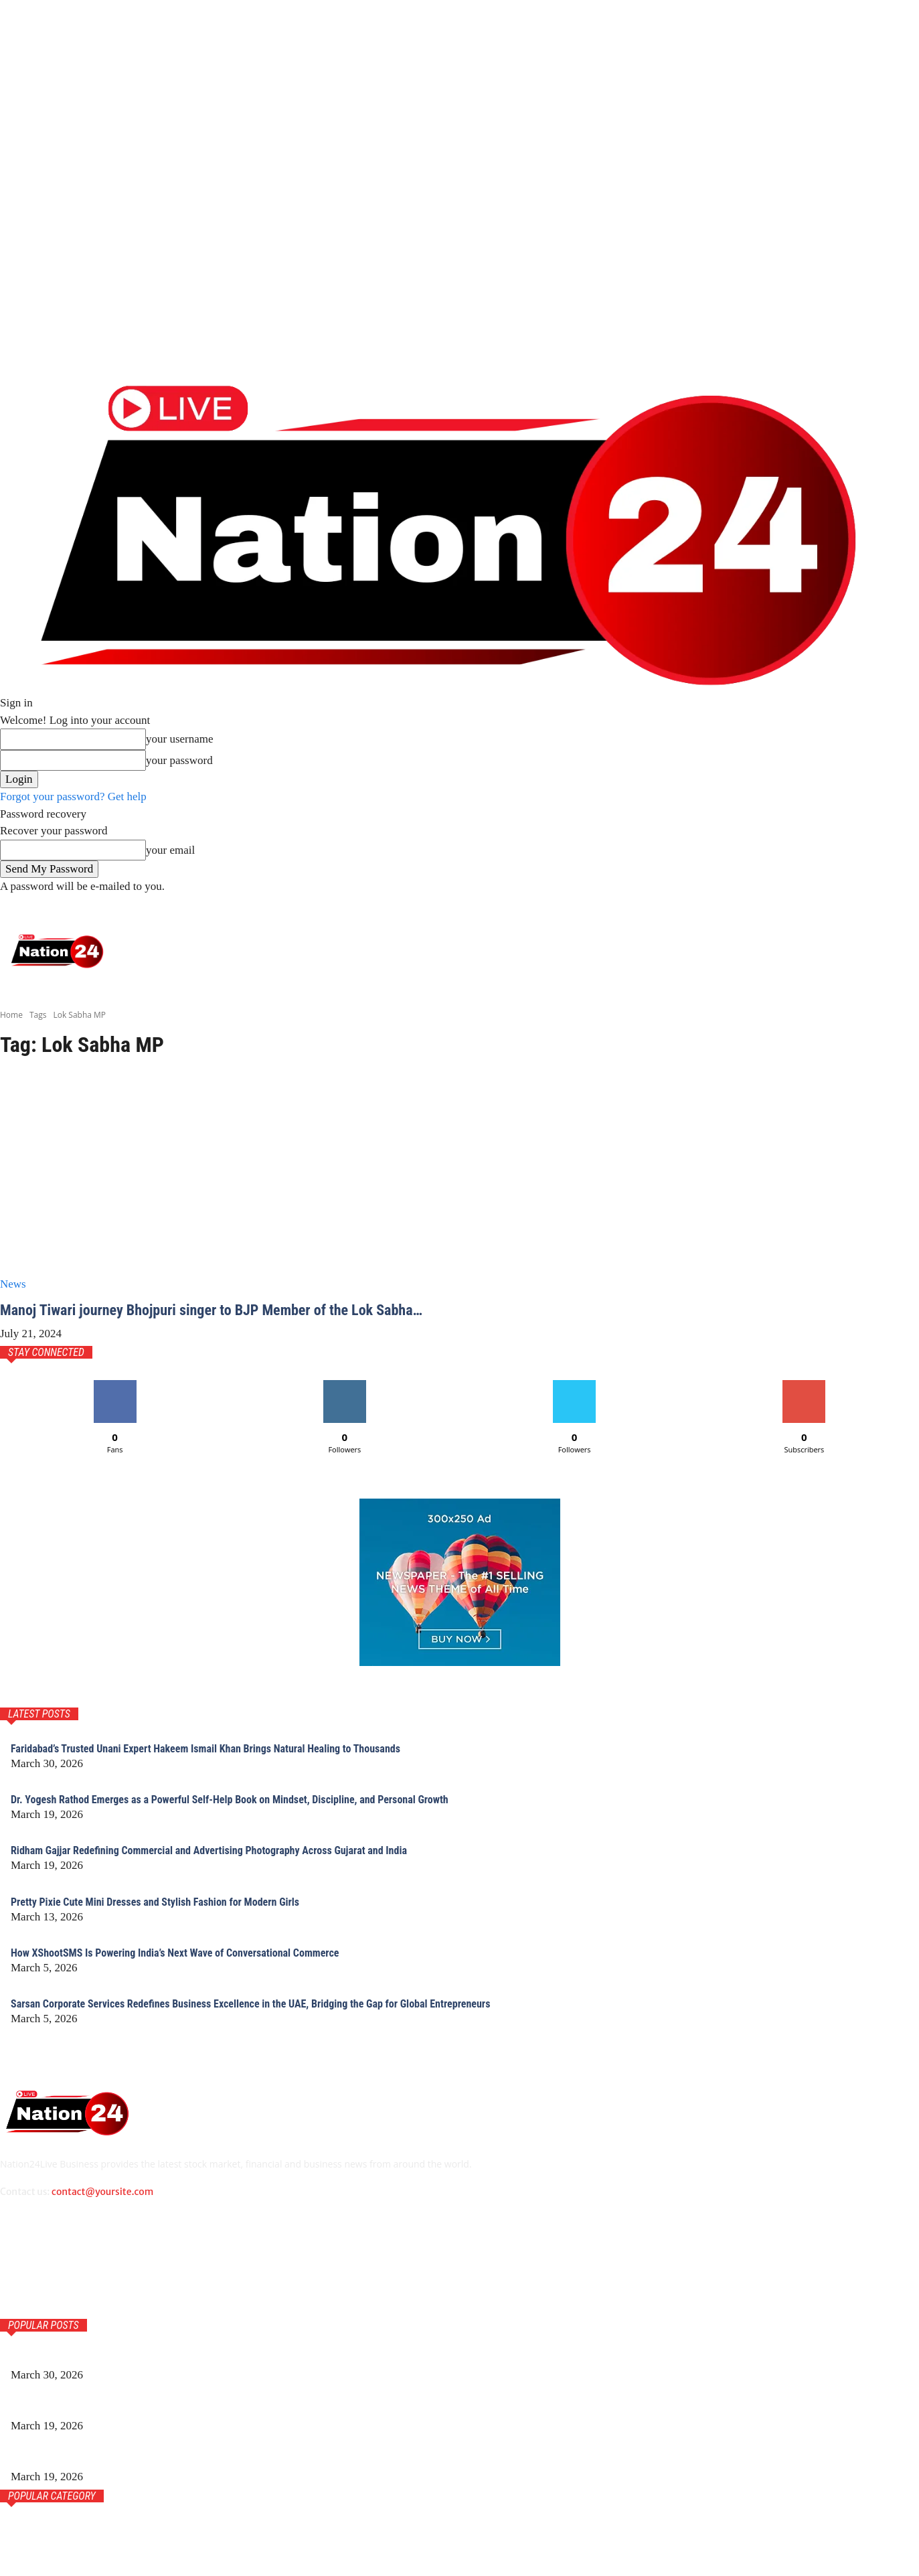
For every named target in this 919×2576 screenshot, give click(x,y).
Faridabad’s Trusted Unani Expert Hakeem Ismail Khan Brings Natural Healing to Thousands (230, 1765)
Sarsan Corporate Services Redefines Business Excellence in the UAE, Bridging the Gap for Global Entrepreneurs (280, 2021)
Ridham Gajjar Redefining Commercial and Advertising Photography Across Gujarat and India (233, 1868)
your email (170, 850)
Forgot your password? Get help (73, 796)
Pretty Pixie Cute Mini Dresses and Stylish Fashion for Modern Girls (173, 1919)
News (13, 1284)
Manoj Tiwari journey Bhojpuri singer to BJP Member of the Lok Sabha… (203, 1318)
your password (179, 760)
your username (180, 739)
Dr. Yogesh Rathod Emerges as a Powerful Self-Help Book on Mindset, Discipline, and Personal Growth (257, 1817)
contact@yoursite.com (102, 2210)
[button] (901, 908)
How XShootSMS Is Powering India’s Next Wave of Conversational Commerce (195, 1970)
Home (11, 1014)
